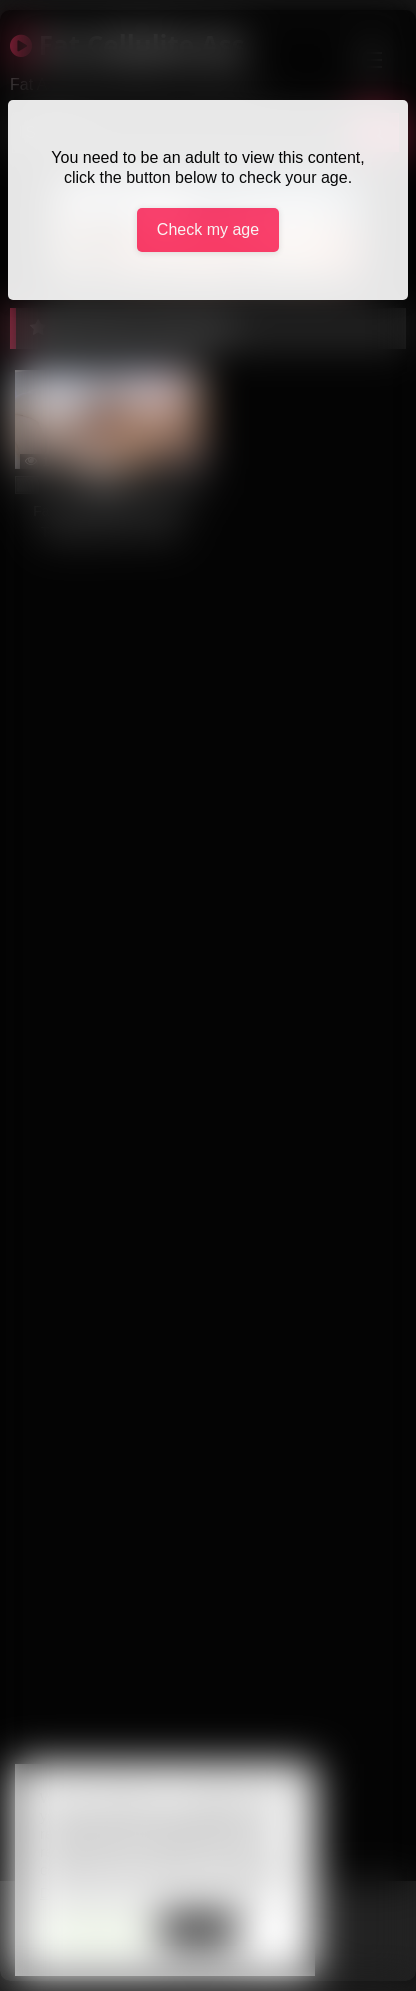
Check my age (208, 229)
